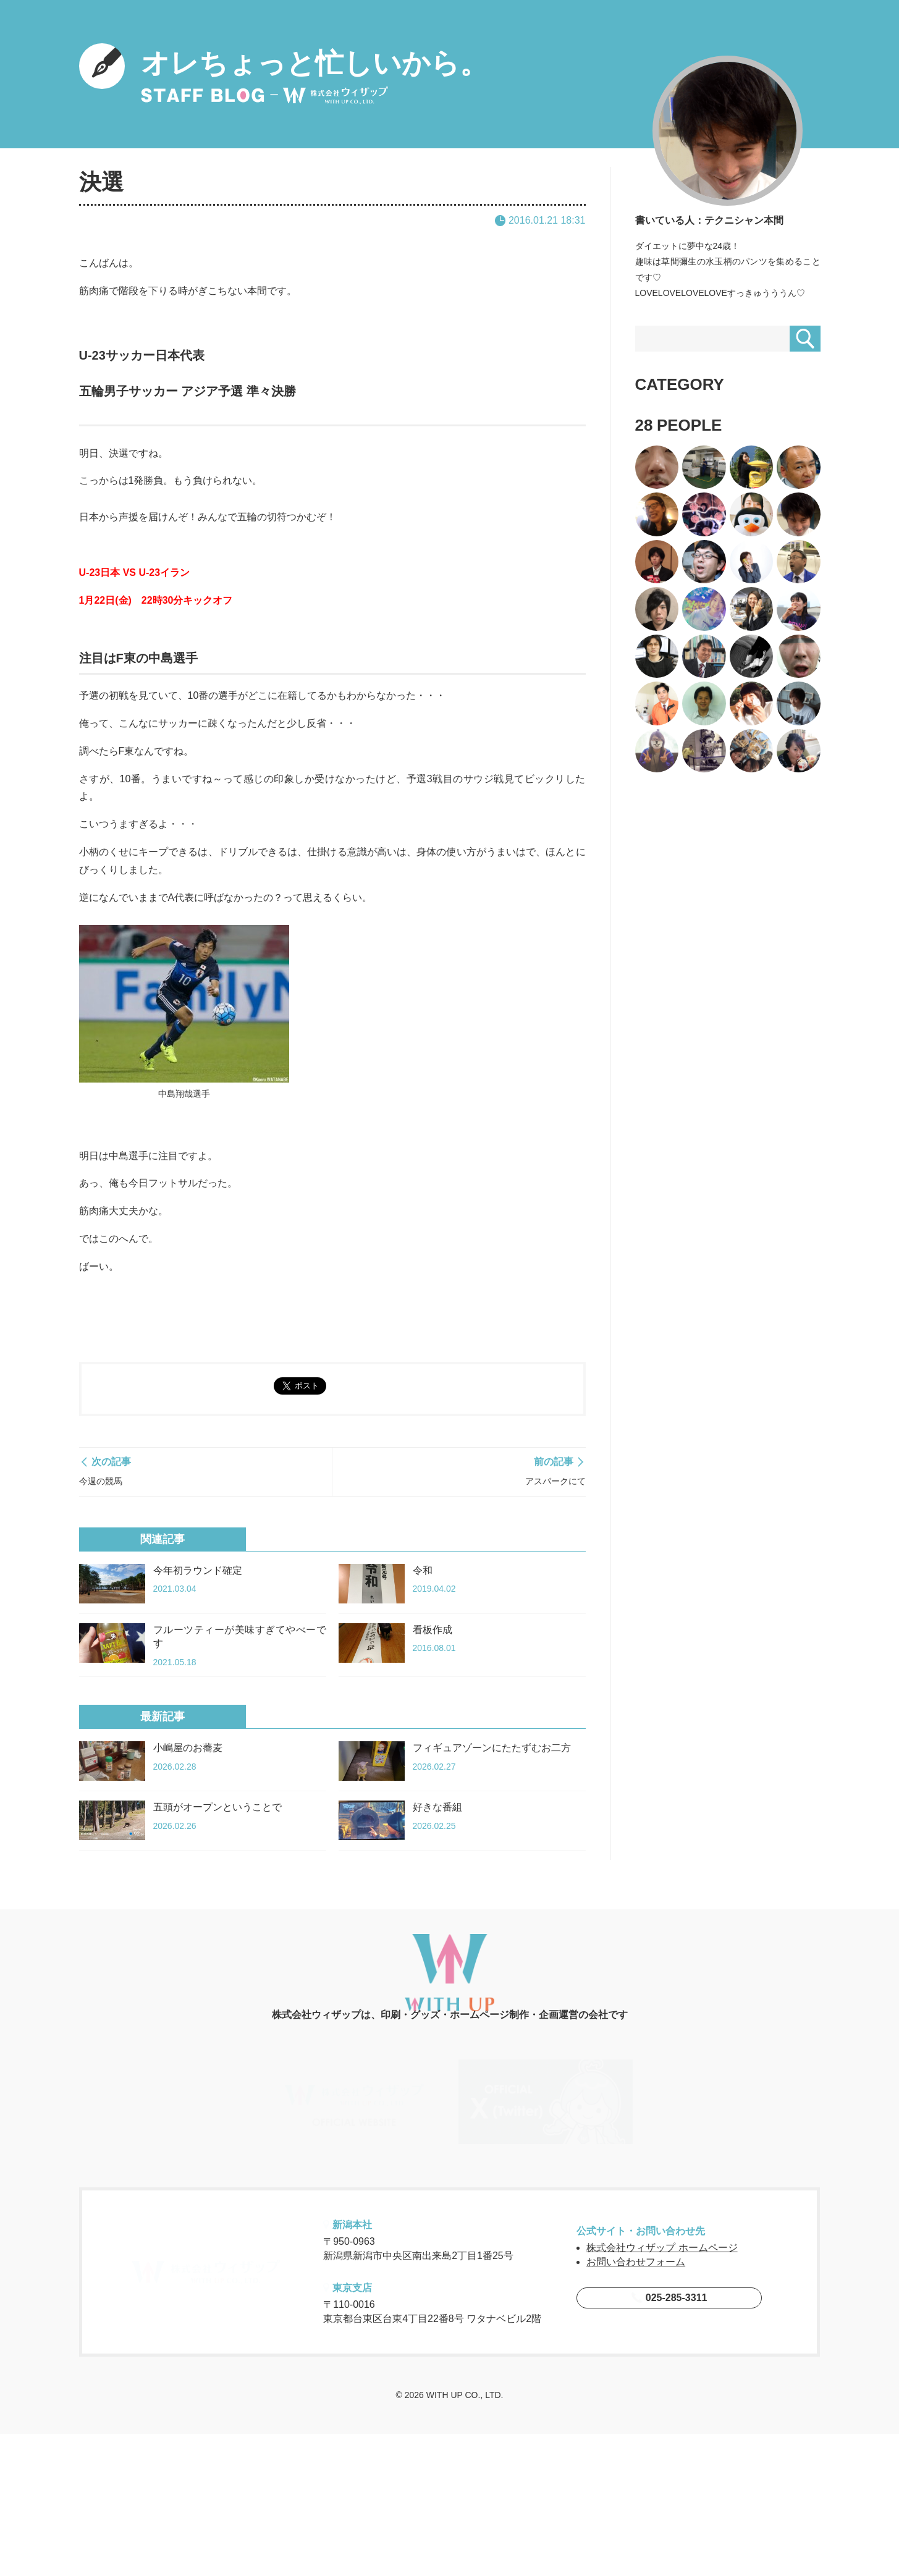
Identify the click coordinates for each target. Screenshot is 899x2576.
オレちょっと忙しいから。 (283, 73)
